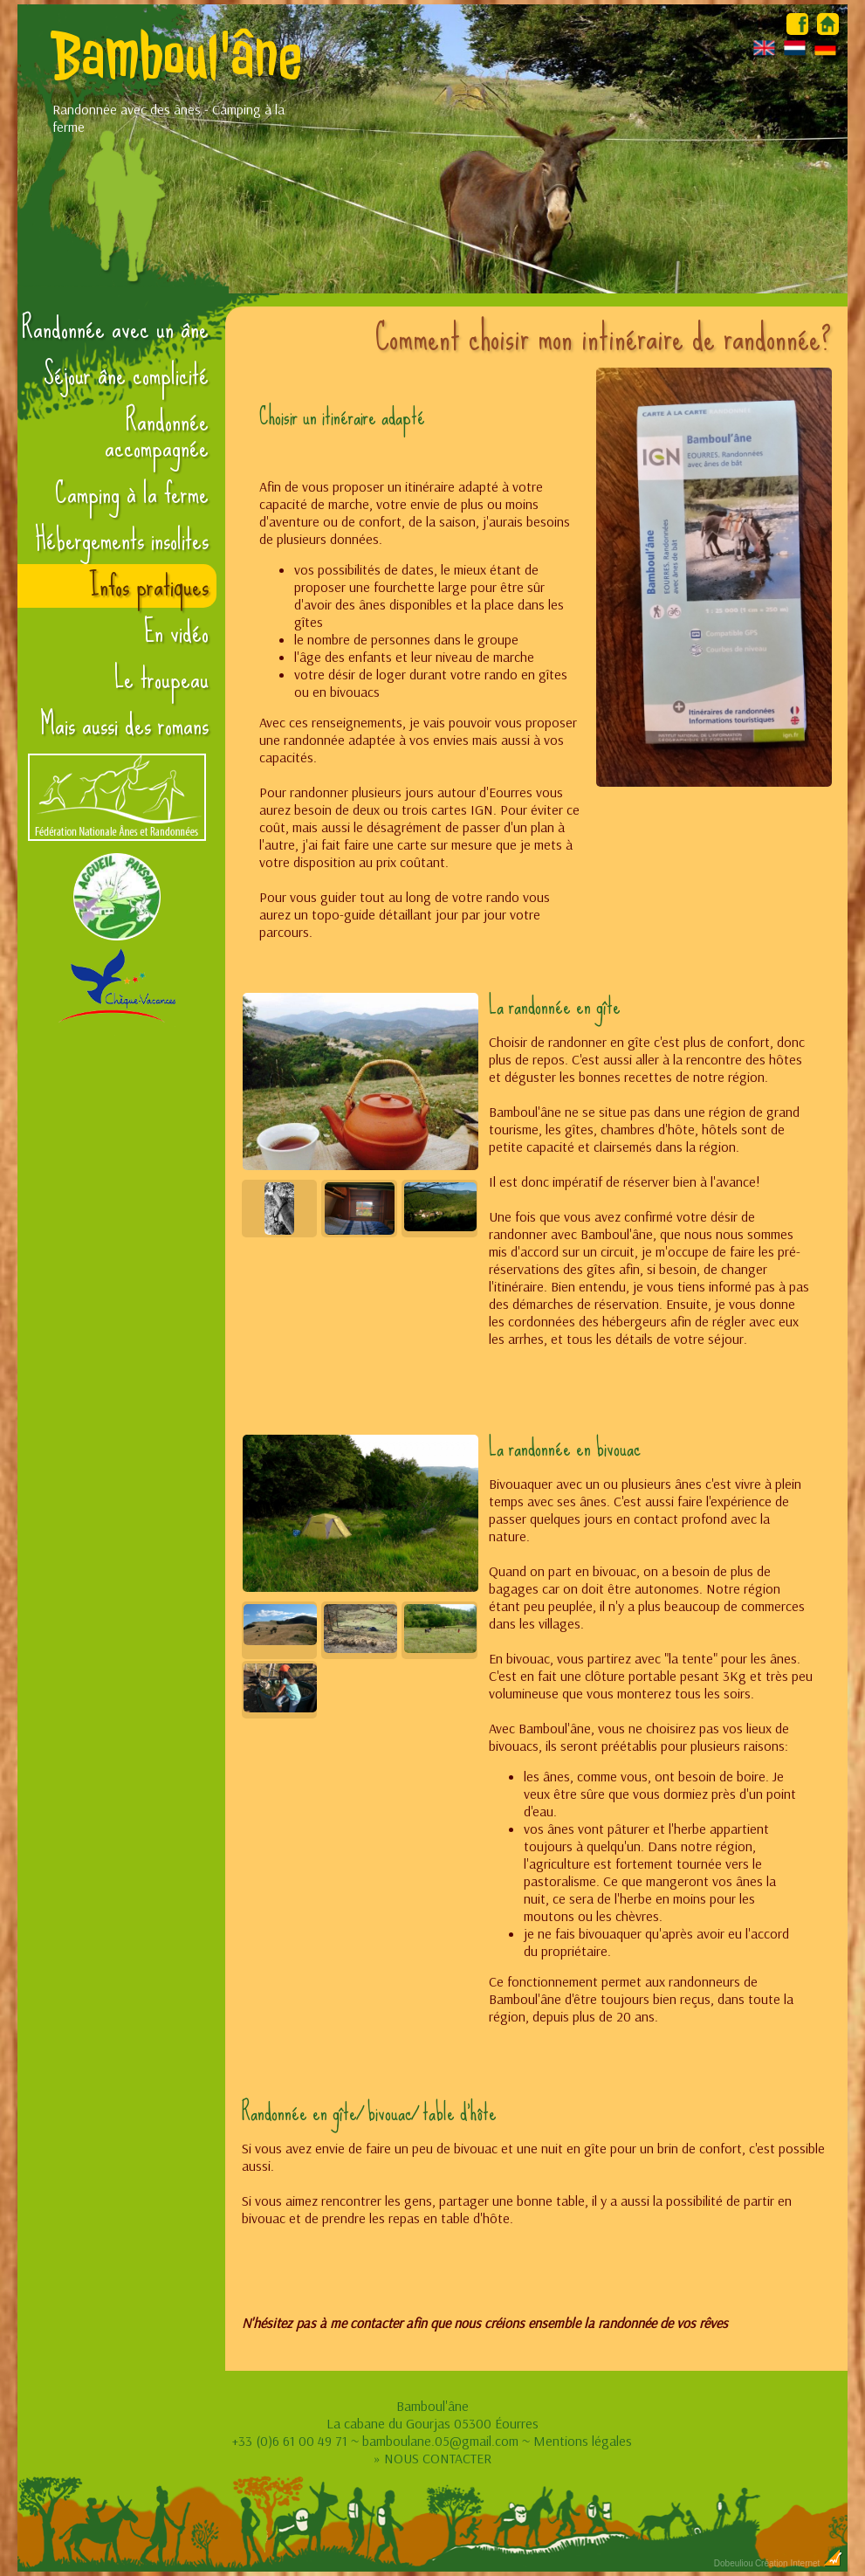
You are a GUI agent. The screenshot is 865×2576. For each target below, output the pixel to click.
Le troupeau (161, 678)
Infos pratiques (149, 586)
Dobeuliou (733, 2563)
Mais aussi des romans (124, 725)
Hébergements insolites (122, 539)
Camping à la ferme (132, 493)
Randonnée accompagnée (157, 434)
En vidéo (176, 632)
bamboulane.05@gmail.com (440, 2440)
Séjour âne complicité (126, 374)
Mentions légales (582, 2440)
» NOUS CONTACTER (432, 2458)
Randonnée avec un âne (115, 328)
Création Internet (799, 2563)
